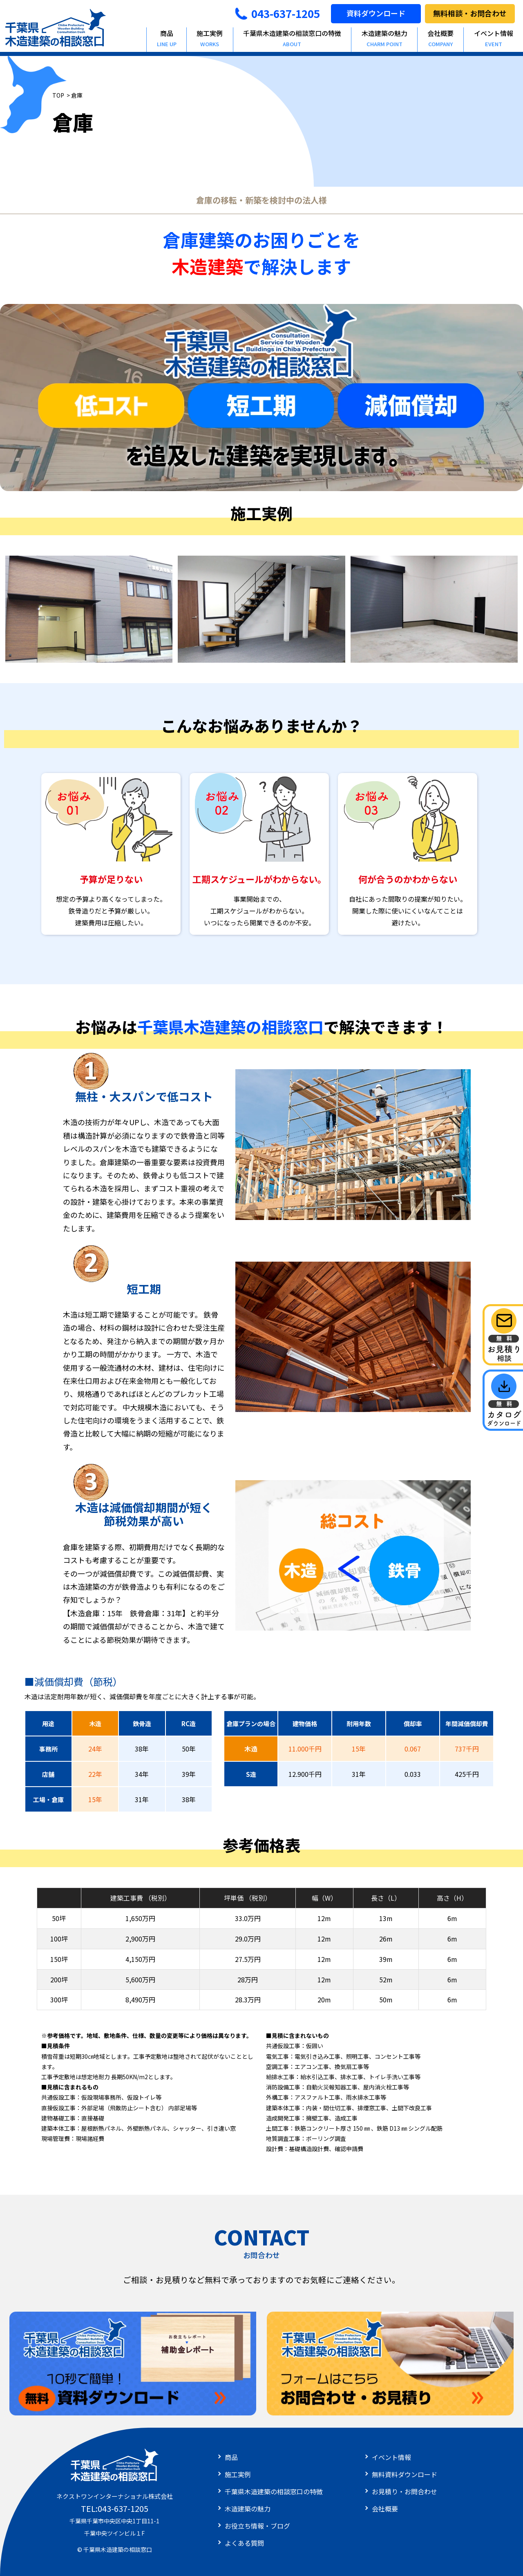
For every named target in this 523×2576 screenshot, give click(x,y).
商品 (166, 38)
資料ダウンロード (375, 13)
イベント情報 (391, 2457)
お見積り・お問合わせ (404, 2491)
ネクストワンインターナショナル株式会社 (114, 2496)
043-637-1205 (277, 13)
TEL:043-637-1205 (114, 2508)
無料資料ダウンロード (404, 2474)
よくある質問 (244, 2543)
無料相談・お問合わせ (470, 13)
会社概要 (441, 38)
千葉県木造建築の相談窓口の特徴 (292, 38)
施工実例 (210, 38)
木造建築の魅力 (384, 38)
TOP (58, 95)
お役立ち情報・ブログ (257, 2526)
